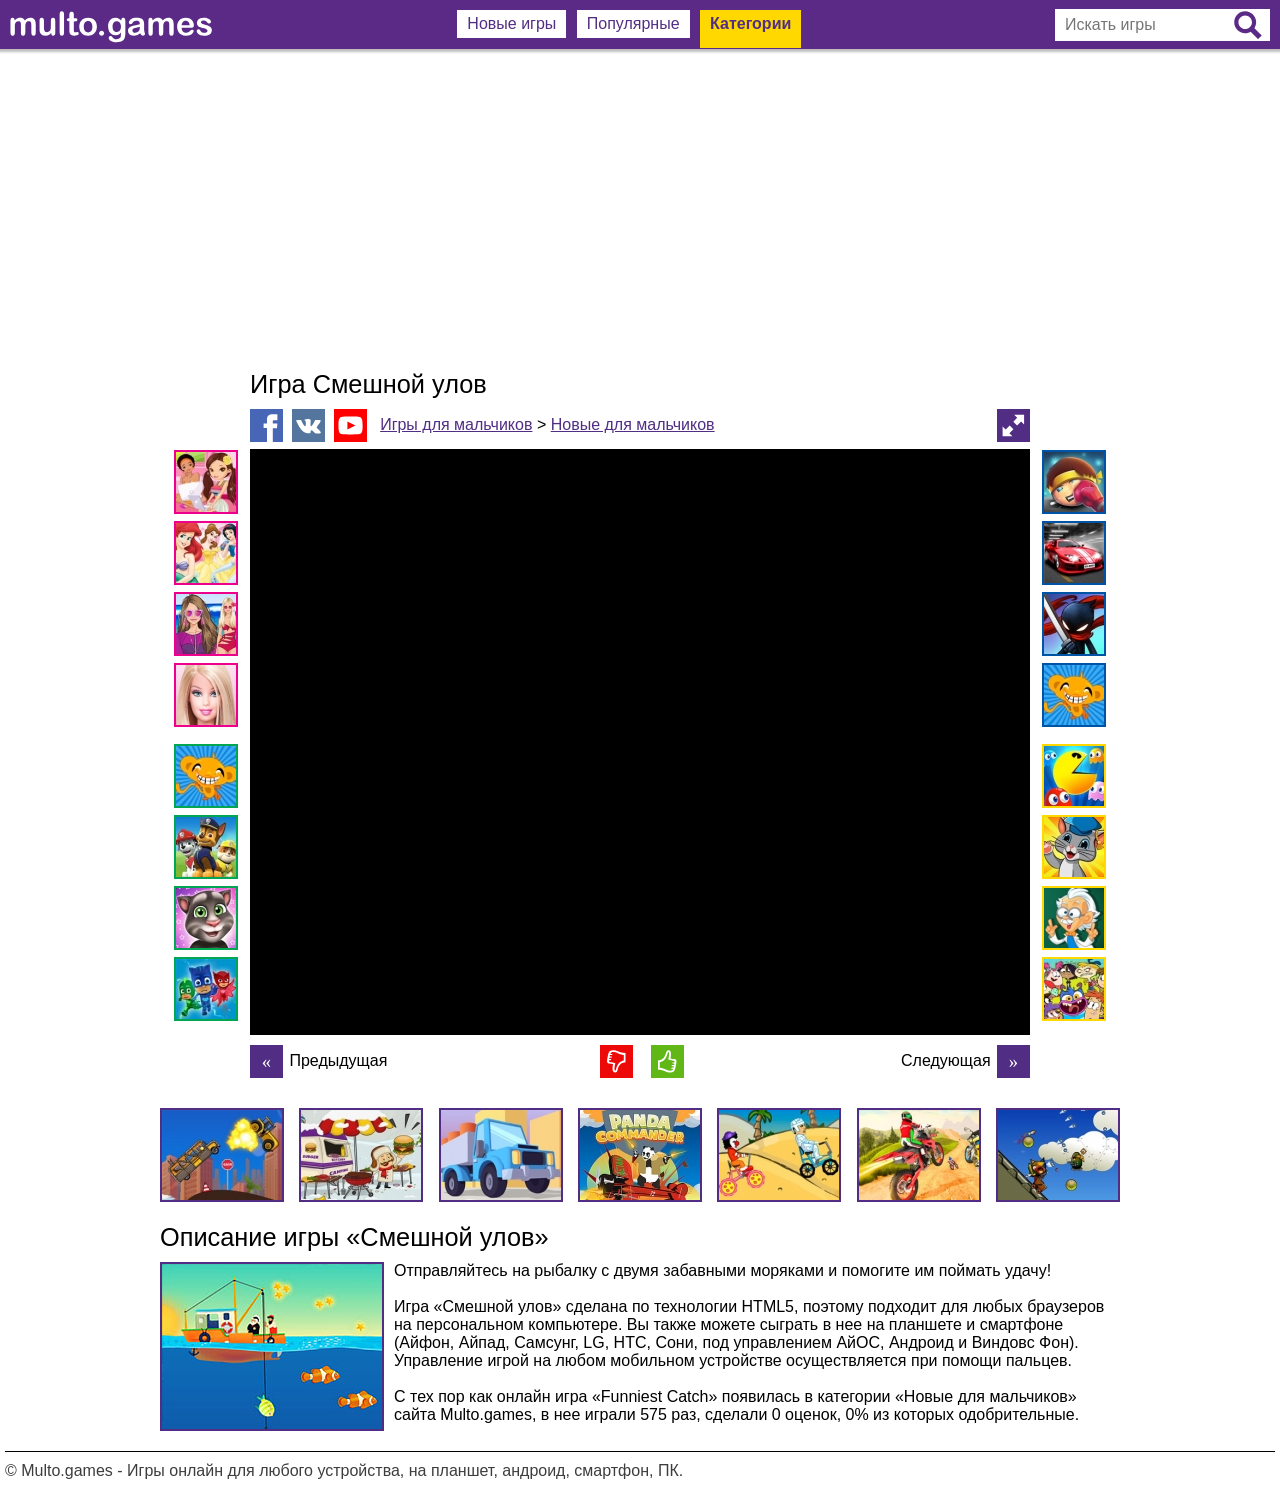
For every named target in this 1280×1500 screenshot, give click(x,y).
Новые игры (511, 23)
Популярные (633, 23)
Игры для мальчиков (456, 424)
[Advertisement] (640, 210)
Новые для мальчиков (633, 424)
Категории (750, 23)
